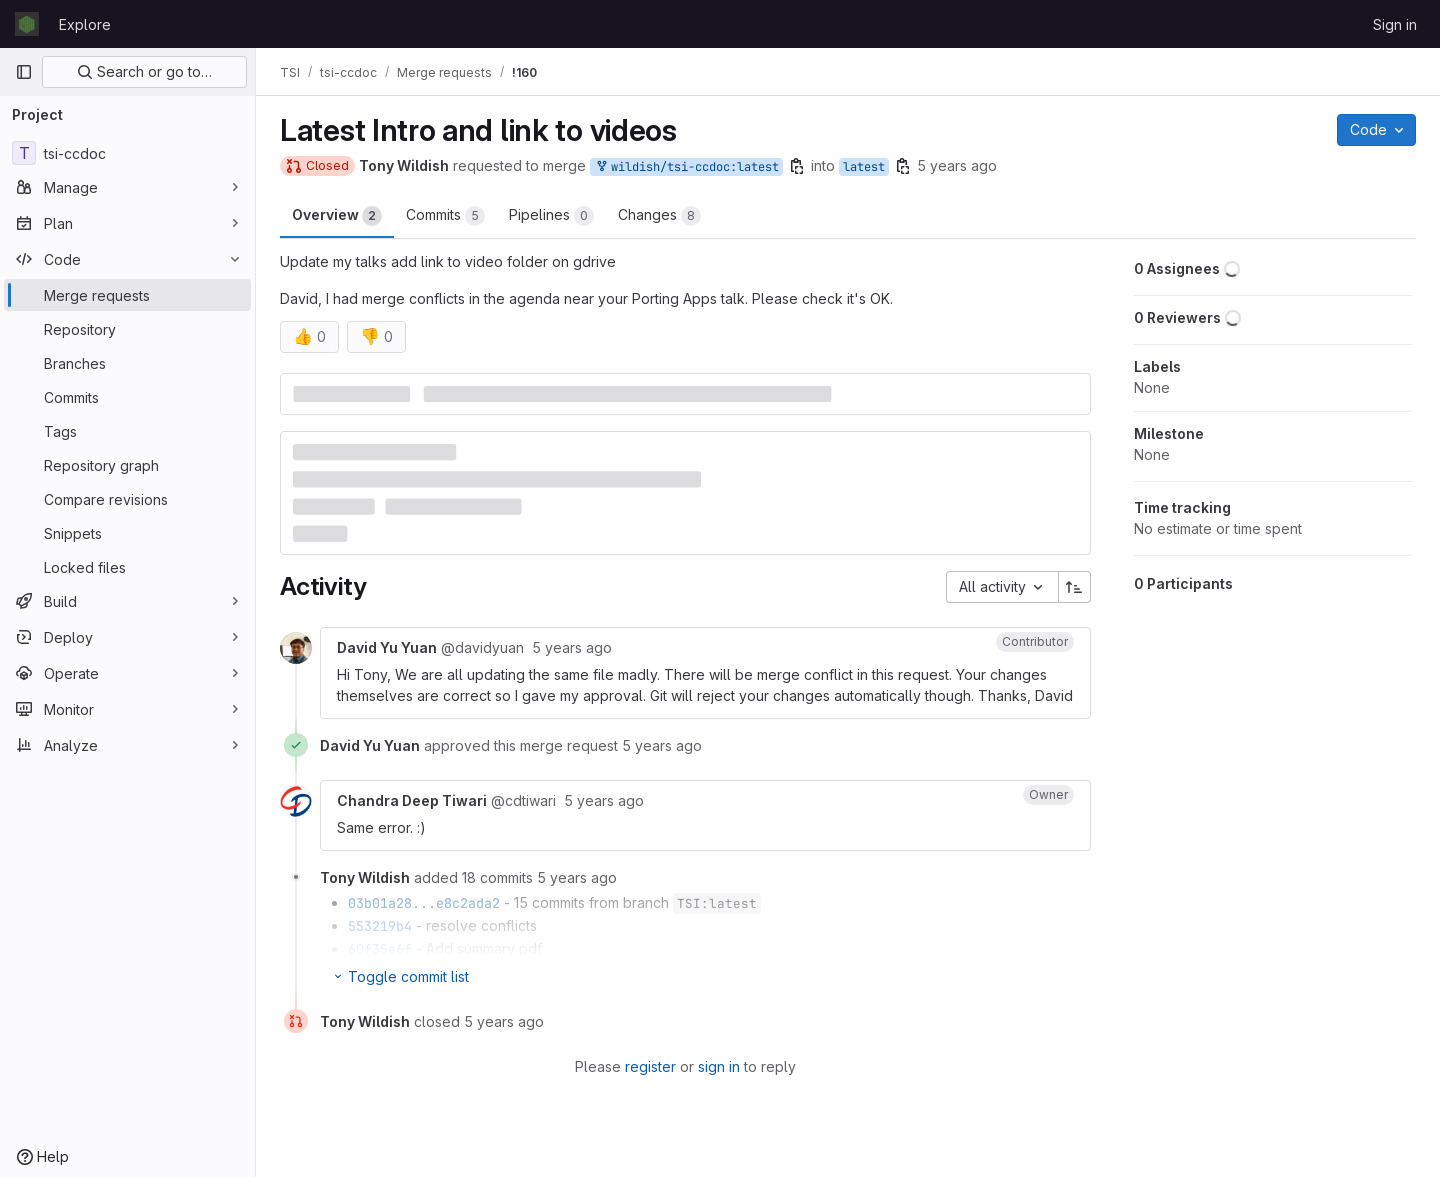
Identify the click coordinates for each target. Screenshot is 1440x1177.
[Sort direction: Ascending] (1075, 587)
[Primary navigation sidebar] (24, 72)
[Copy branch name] (797, 166)
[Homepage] (27, 24)
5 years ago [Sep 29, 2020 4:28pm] (957, 165)
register (650, 1066)
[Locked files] (127, 567)
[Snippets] (127, 533)
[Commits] (127, 397)
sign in (719, 1066)
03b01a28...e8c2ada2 (424, 903)
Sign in (1395, 24)
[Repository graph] (127, 465)
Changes (659, 216)
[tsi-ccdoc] (127, 153)
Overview (337, 216)
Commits (445, 216)
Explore (85, 24)
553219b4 (380, 926)
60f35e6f (380, 949)
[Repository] (127, 329)
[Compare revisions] (127, 499)
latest (864, 167)
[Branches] (127, 363)
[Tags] (127, 431)
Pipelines (551, 216)
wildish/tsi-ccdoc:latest (686, 167)
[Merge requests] (127, 295)
